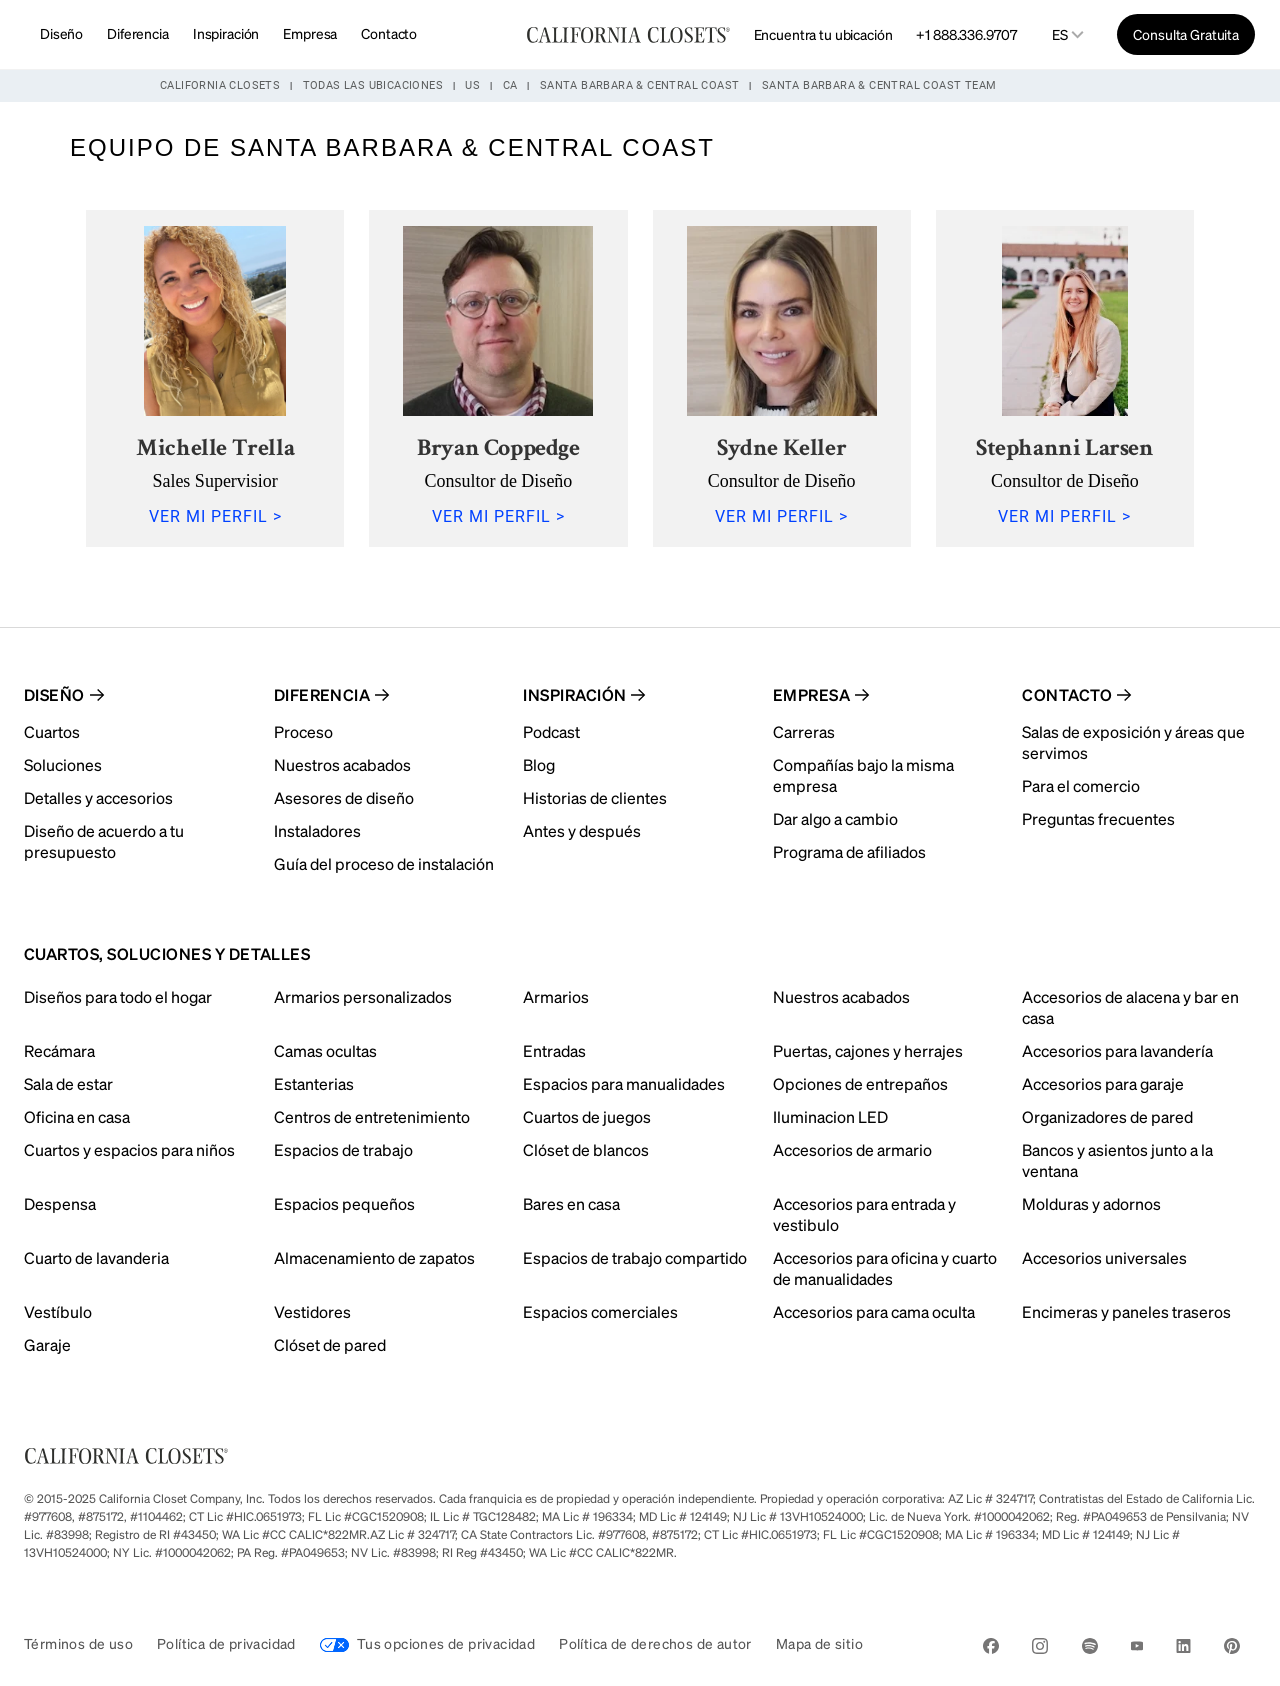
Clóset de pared (330, 1344)
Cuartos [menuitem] (52, 731)
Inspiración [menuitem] (574, 694)
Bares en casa (571, 1203)
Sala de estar (68, 1083)
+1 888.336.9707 (966, 34)
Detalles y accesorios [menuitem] (98, 797)
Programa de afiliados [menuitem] (849, 851)
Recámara (59, 1050)
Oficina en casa (77, 1116)
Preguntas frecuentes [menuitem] (1098, 818)
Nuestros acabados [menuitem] (342, 764)
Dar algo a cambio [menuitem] (835, 818)
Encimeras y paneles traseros (1126, 1311)
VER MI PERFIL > (215, 516)
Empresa (310, 33)
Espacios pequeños (344, 1203)
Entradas (554, 1050)
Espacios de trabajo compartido (635, 1257)
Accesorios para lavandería (1117, 1050)
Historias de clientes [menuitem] (595, 797)
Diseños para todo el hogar (118, 996)
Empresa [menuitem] (811, 694)
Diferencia (138, 33)
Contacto (389, 33)
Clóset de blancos (586, 1149)
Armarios (556, 996)
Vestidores (312, 1311)
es (1060, 34)
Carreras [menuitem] (804, 731)
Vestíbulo (58, 1311)
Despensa (60, 1203)
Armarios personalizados (363, 996)
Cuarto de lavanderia (96, 1257)
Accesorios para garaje (1103, 1083)
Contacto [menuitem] (1067, 694)
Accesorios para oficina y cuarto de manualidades (885, 1268)
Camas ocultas (325, 1050)
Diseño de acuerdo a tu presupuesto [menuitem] (104, 841)
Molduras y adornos (1091, 1203)
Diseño (61, 33)
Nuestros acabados (841, 996)
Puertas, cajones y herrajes (868, 1050)
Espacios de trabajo (343, 1149)
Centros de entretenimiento (372, 1116)
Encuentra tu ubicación (823, 34)
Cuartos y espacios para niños (129, 1149)
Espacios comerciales (600, 1311)
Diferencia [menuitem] (322, 694)
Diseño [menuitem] (54, 694)
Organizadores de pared (1107, 1116)
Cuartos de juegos (587, 1116)
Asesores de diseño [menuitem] (344, 797)
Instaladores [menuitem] (317, 830)
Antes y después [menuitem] (582, 830)
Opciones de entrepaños (860, 1083)
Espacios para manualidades (624, 1083)
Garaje (47, 1344)
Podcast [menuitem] (551, 731)
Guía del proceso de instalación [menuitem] (384, 863)
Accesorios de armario (852, 1149)
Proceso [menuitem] (303, 731)
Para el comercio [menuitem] (1081, 785)
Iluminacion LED (830, 1116)
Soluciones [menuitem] (63, 764)
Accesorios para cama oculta (874, 1311)
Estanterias (314, 1083)
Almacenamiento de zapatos (374, 1257)
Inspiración (226, 33)
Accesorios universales (1104, 1257)
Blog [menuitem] (539, 764)
